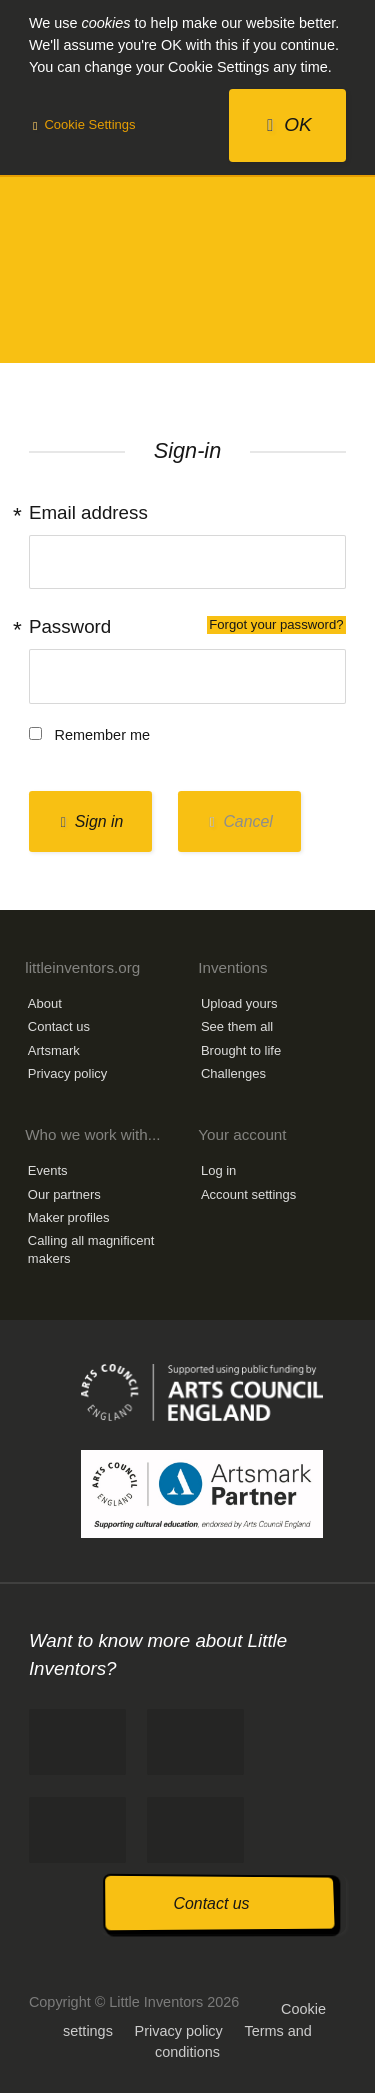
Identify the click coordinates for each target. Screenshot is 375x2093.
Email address (88, 512)
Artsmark (54, 1050)
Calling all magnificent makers (91, 1249)
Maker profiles (69, 1217)
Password (187, 626)
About (45, 1003)
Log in (218, 1170)
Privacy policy (67, 1073)
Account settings (248, 1194)
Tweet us (195, 1742)
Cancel (241, 821)
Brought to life (241, 1050)
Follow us (77, 1830)
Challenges (233, 1073)
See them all (237, 1026)
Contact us (59, 1026)
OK (289, 124)
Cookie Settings (84, 124)
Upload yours (239, 1003)
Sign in (92, 821)
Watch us (195, 1830)
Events (48, 1170)
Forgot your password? (276, 624)
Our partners (64, 1194)
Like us (77, 1742)
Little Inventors (187, 277)
